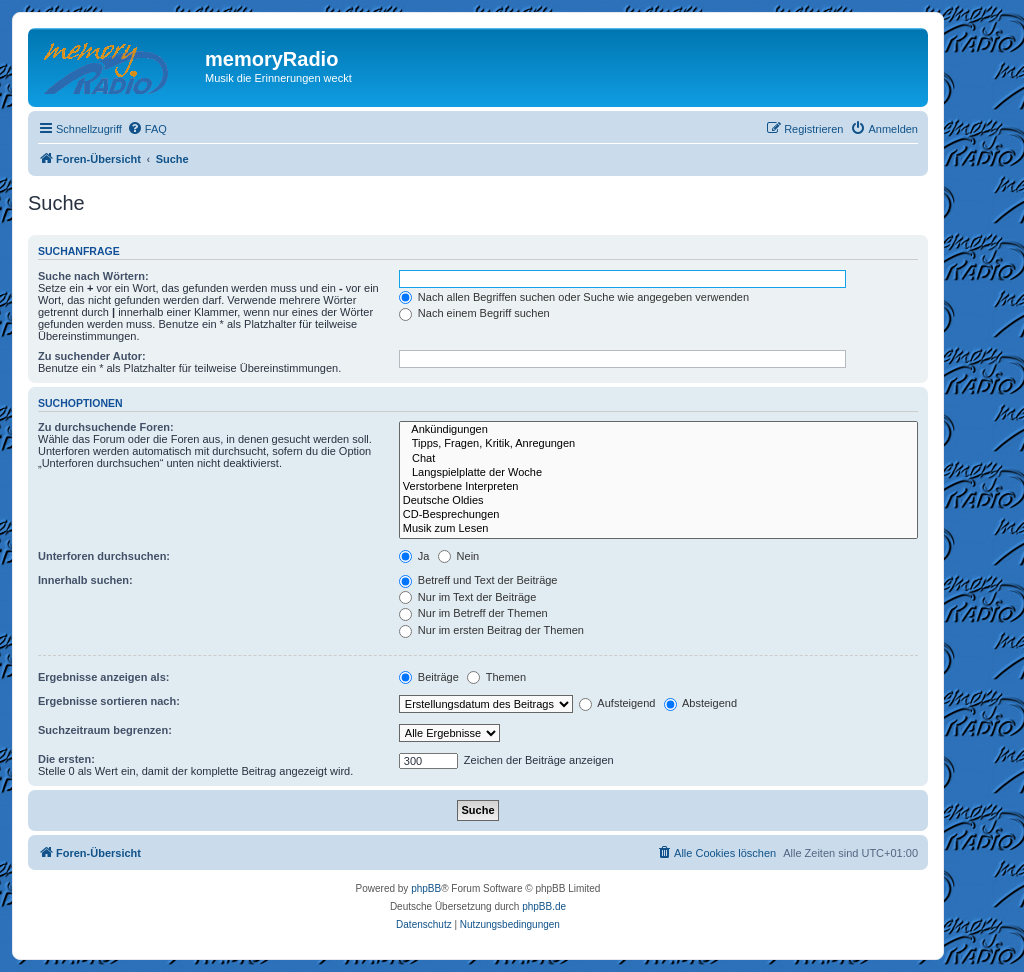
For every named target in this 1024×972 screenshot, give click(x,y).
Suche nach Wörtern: (93, 276)
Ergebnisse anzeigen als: (103, 677)
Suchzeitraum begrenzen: (105, 730)
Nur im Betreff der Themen (473, 613)
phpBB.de (544, 906)
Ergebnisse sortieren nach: (109, 701)
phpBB (426, 888)
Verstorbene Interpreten (658, 487)
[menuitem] (147, 129)
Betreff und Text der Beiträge (478, 580)
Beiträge (429, 677)
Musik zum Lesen (658, 529)
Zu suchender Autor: (92, 356)
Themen (496, 677)
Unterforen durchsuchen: (104, 556)
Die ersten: (66, 759)
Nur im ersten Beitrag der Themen (491, 630)
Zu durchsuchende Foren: (106, 427)
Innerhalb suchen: (85, 580)
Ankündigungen (658, 430)
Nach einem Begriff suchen (474, 313)
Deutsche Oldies (658, 501)
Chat (658, 459)
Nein (459, 556)
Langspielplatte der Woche (658, 473)
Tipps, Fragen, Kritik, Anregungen (658, 444)
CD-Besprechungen (658, 515)
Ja (414, 556)
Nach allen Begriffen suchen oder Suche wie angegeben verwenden (574, 297)
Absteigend (701, 703)
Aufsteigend (617, 703)
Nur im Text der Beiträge (467, 597)
